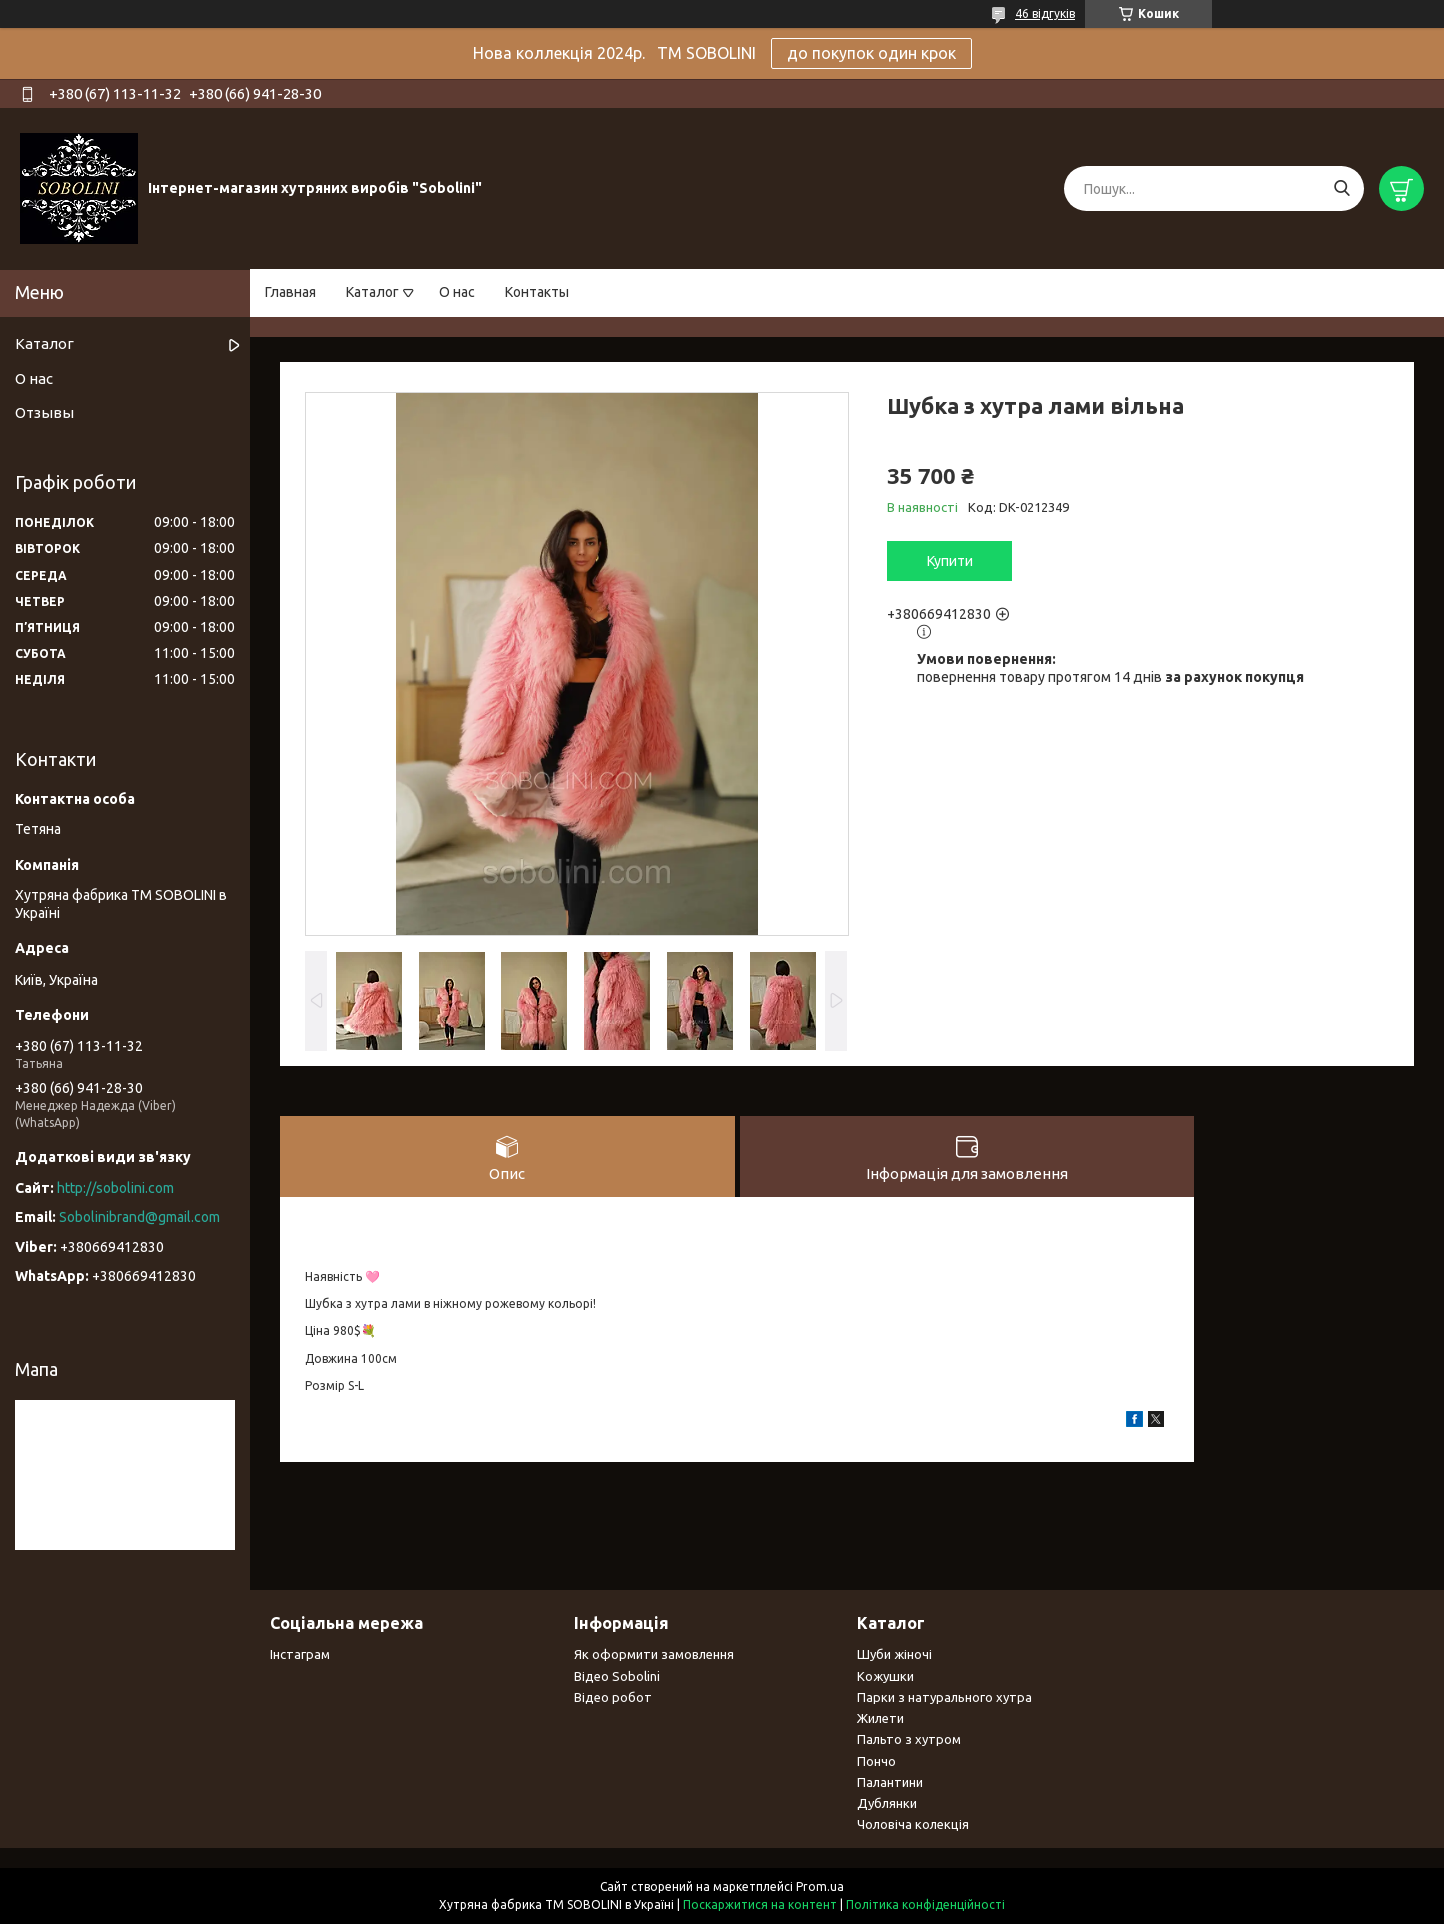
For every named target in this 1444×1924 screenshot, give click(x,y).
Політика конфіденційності (925, 1904)
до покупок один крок (871, 53)
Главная (290, 292)
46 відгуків (1045, 13)
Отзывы (44, 412)
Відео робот (613, 1697)
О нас (457, 292)
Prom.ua (820, 1886)
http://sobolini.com (115, 1188)
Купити (950, 561)
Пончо (876, 1761)
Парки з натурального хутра (944, 1697)
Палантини (890, 1782)
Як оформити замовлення (654, 1654)
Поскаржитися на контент (760, 1904)
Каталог (372, 292)
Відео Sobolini (617, 1676)
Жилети (880, 1718)
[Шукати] (1341, 188)
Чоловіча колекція (913, 1824)
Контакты (537, 292)
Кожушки (885, 1676)
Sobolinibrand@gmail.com (139, 1217)
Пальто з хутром (909, 1739)
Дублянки (887, 1803)
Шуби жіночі (894, 1654)
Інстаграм (300, 1654)
